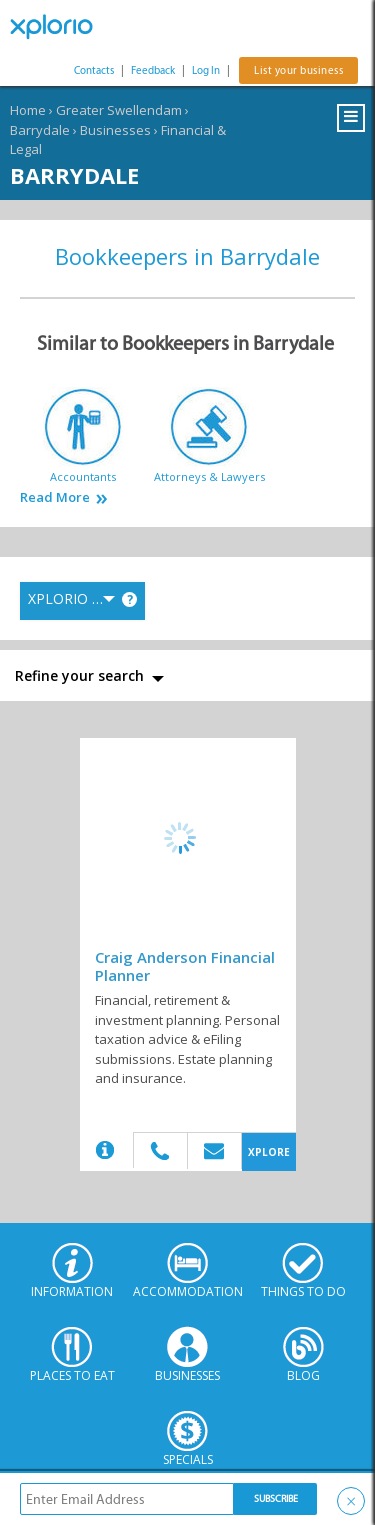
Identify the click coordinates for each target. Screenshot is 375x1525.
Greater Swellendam (119, 110)
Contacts (94, 70)
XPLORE (269, 1152)
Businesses (115, 130)
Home (28, 110)
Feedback (153, 70)
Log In (206, 70)
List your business (298, 70)
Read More (55, 497)
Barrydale (40, 130)
